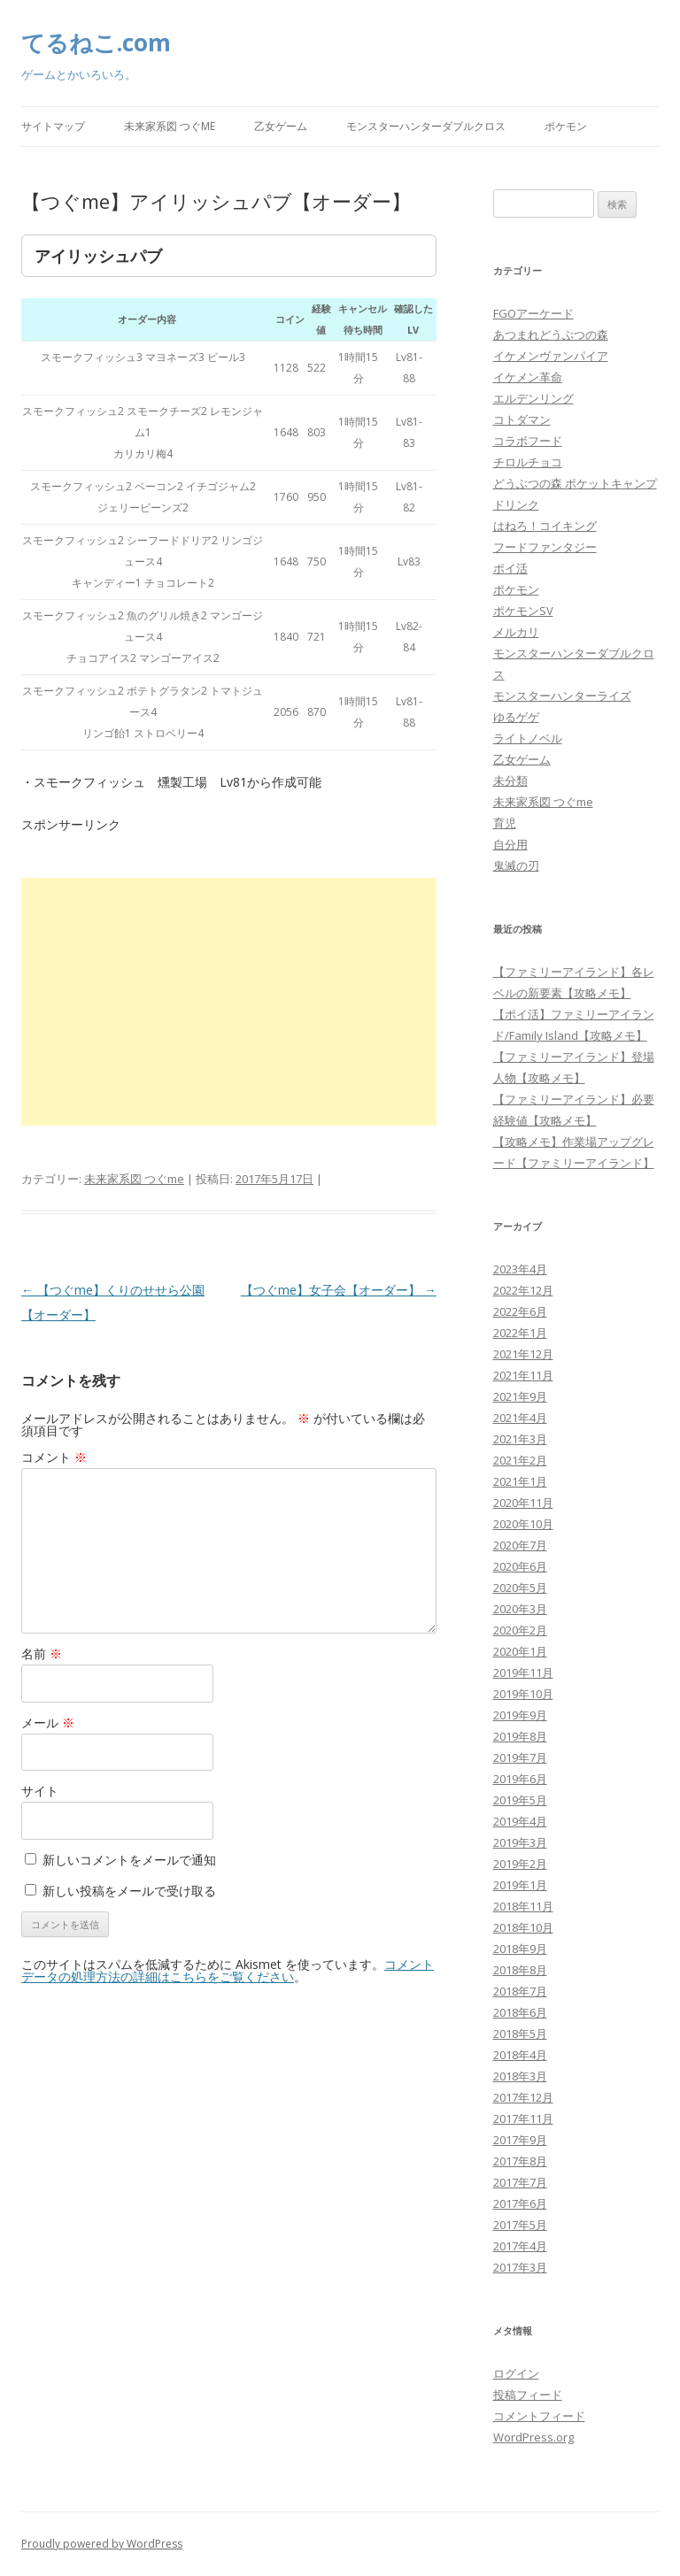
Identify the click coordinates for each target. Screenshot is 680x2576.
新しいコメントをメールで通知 (129, 1859)
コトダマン (522, 419)
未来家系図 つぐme (169, 126)
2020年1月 (520, 1651)
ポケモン (566, 126)
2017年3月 (520, 2267)
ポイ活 (510, 568)
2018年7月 (520, 1991)
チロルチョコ (527, 462)
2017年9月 (520, 2140)
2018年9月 (520, 1949)
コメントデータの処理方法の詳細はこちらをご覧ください (227, 1970)
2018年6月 (520, 2012)
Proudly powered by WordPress (101, 2543)
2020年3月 (520, 1609)
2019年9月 (520, 1715)
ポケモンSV (523, 611)
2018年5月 (520, 2034)
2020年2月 (520, 1630)
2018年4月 (520, 2055)
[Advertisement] (229, 1002)
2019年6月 (520, 1779)
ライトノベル (527, 738)
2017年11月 (523, 2118)
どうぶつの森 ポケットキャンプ (575, 483)
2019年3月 (520, 1842)
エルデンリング (533, 398)
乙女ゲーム (280, 126)
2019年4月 (520, 1821)
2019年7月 (520, 1757)
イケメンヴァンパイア (550, 356)
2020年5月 (520, 1588)
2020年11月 (523, 1503)
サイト (39, 1790)
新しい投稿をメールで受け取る (129, 1890)
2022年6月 (520, 1311)
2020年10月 (523, 1524)
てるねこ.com (96, 42)
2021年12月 (523, 1354)
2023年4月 (520, 1269)
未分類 (510, 780)
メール (47, 1722)
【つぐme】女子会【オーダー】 (339, 1289)
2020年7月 (520, 1545)
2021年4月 (520, 1418)
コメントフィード (539, 2416)
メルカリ (516, 632)
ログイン (516, 2373)
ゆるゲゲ (516, 717)
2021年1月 (520, 1481)
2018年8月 (520, 1970)
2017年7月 (520, 2182)
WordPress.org (533, 2437)
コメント (54, 1457)
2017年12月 (523, 2097)
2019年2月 (520, 1864)
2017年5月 (520, 2225)
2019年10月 (523, 1694)
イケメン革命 (527, 377)
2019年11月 (523, 1672)
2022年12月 (523, 1290)
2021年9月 (520, 1396)
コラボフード (527, 441)
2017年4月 (520, 2246)
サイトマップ (53, 126)
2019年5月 (520, 1800)
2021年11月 (523, 1375)
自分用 (510, 844)
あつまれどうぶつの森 (550, 334)
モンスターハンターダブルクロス (426, 126)
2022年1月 (520, 1333)
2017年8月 (520, 2161)
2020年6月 (520, 1566)
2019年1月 (520, 1885)
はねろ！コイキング (545, 526)
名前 (41, 1653)
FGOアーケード (533, 313)
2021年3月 (520, 1439)
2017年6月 (520, 2203)
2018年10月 (523, 1927)
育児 (504, 823)
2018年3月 (520, 2076)
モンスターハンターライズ (562, 696)
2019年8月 (520, 1736)
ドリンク (516, 504)
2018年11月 (523, 1906)
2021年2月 (520, 1460)
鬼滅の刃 (516, 865)
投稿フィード (527, 2395)
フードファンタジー (545, 547)
